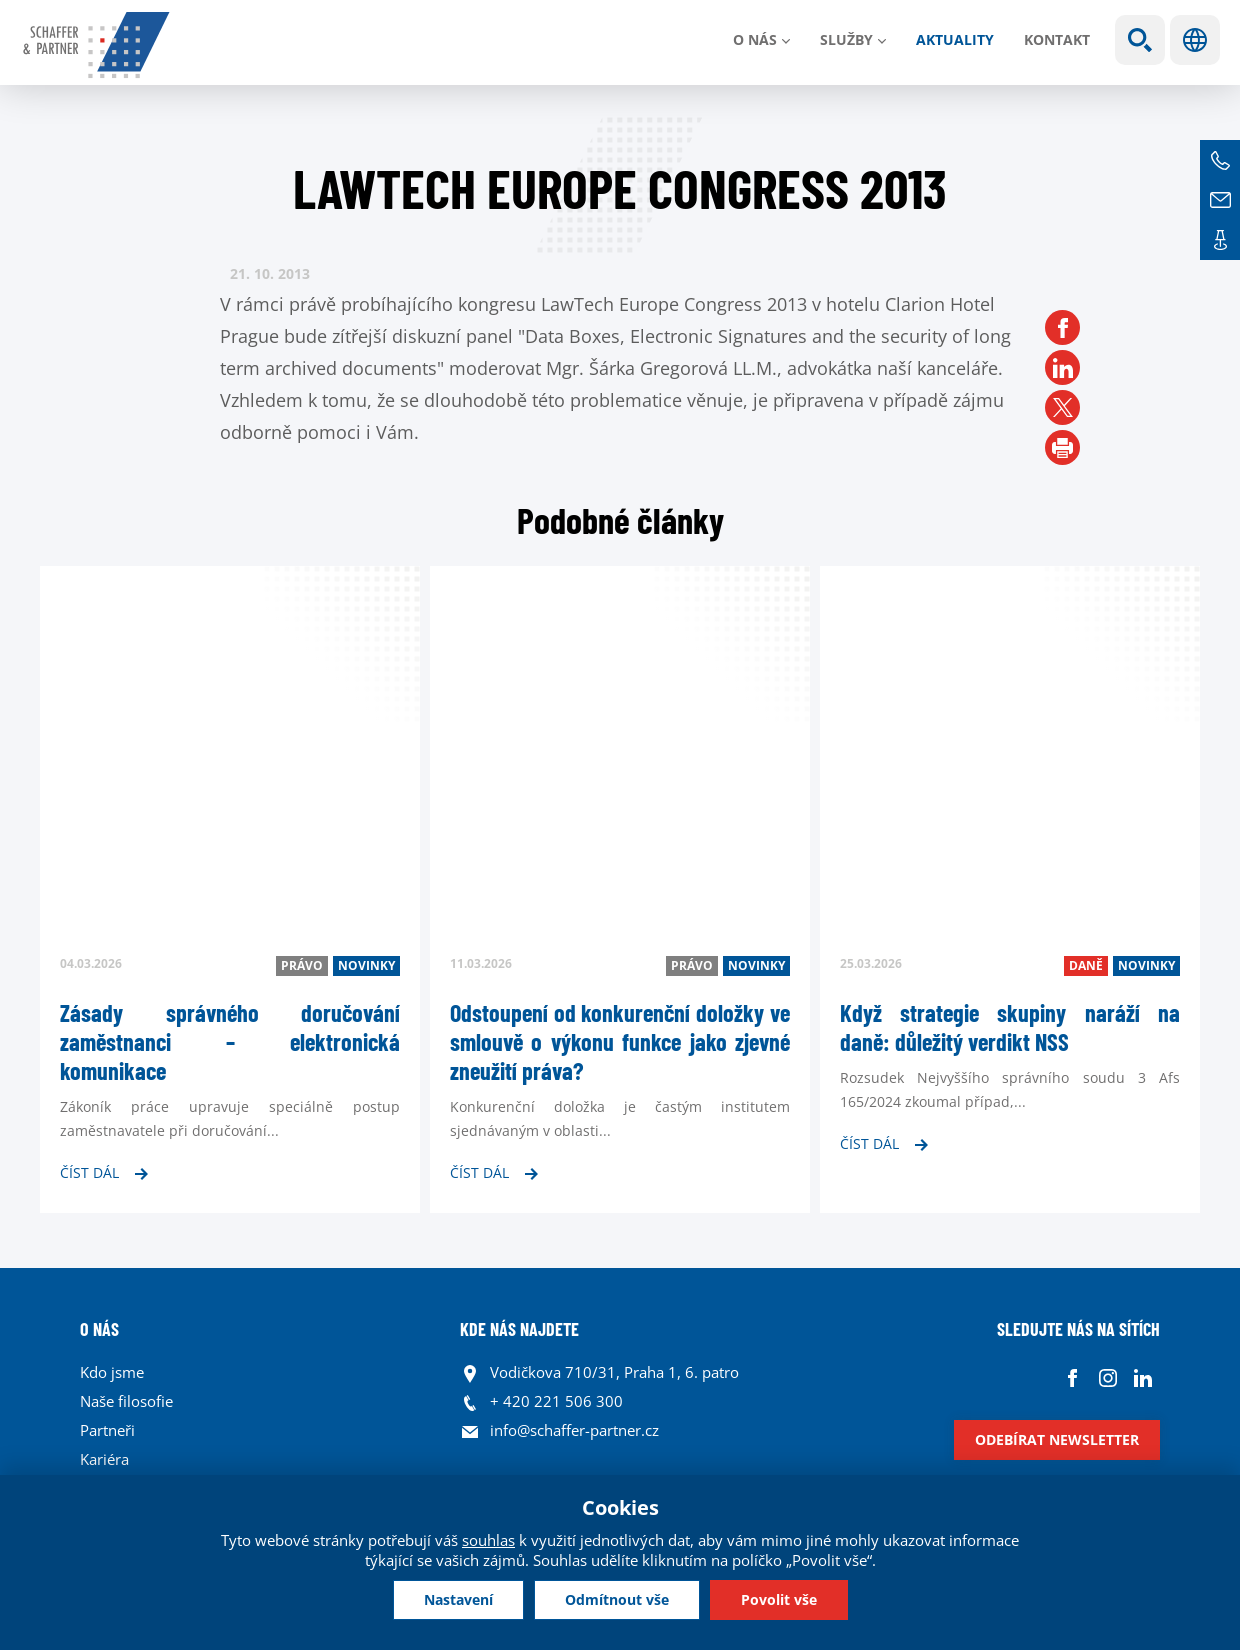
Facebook (1072, 1377)
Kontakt (1057, 39)
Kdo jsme (112, 1372)
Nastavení (458, 1599)
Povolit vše (779, 1599)
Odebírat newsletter (1057, 1439)
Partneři (107, 1430)
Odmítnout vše (617, 1599)
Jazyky (1195, 40)
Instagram (1107, 1377)
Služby (846, 39)
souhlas (488, 1540)
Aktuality (955, 39)
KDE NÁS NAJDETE (519, 1329)
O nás (755, 39)
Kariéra (104, 1459)
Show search (1140, 40)
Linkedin (1142, 1377)
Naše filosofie (126, 1401)
